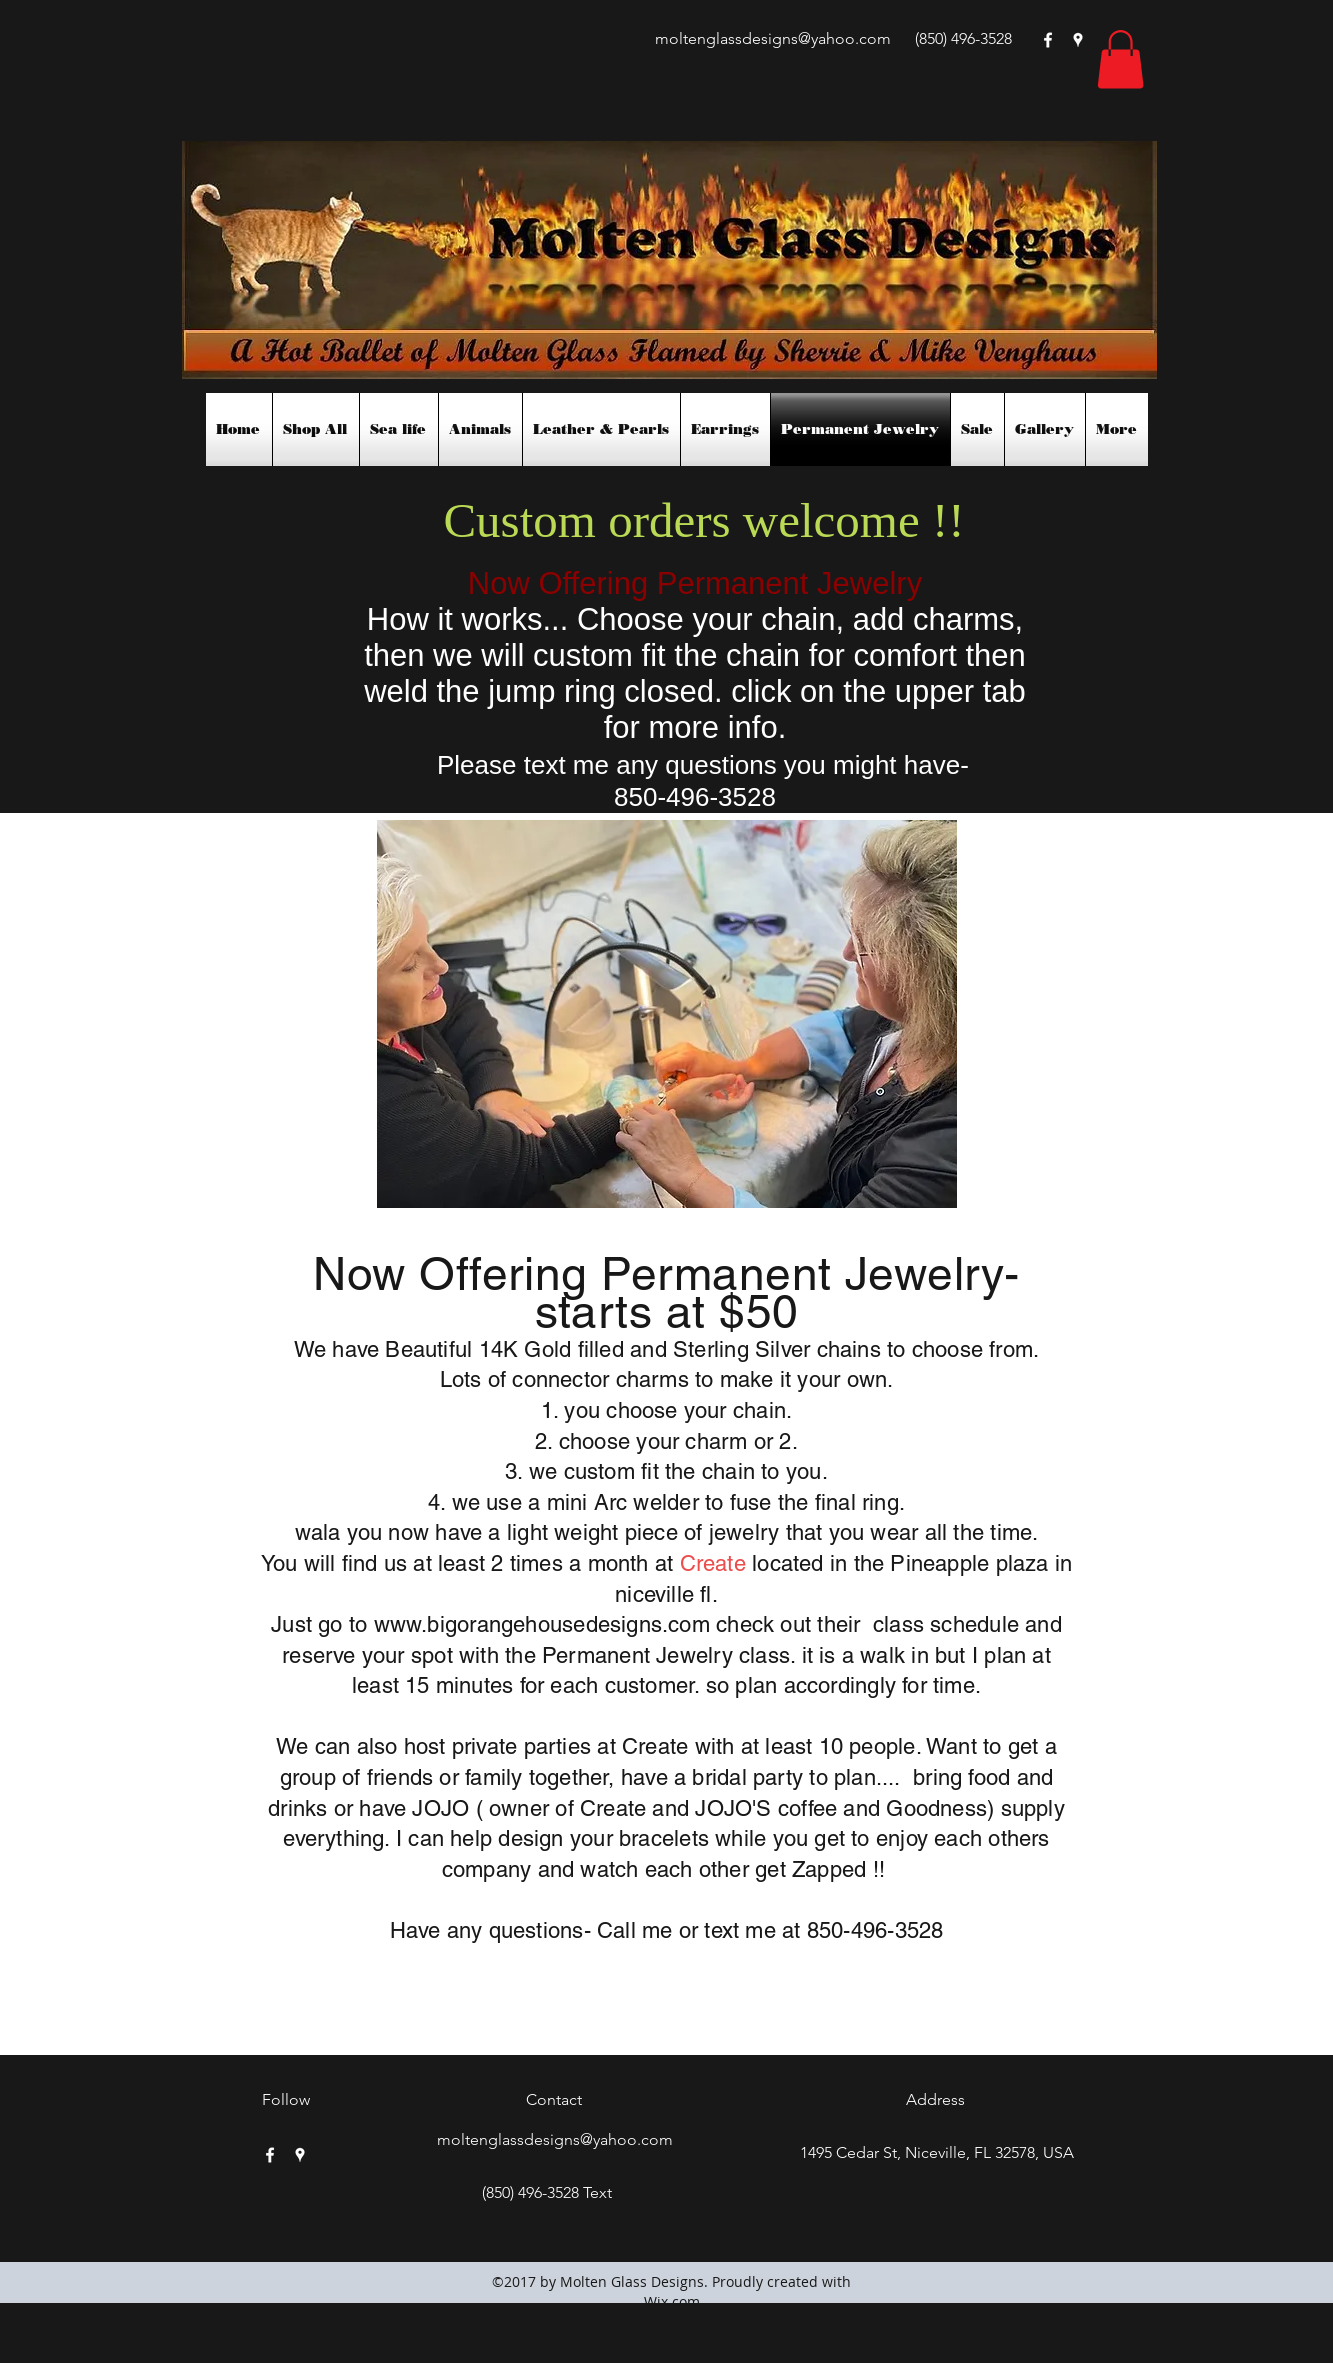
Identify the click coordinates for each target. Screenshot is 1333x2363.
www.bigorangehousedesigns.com (542, 1624)
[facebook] (1048, 40)
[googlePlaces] (1078, 40)
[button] (1120, 59)
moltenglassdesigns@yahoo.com (773, 38)
